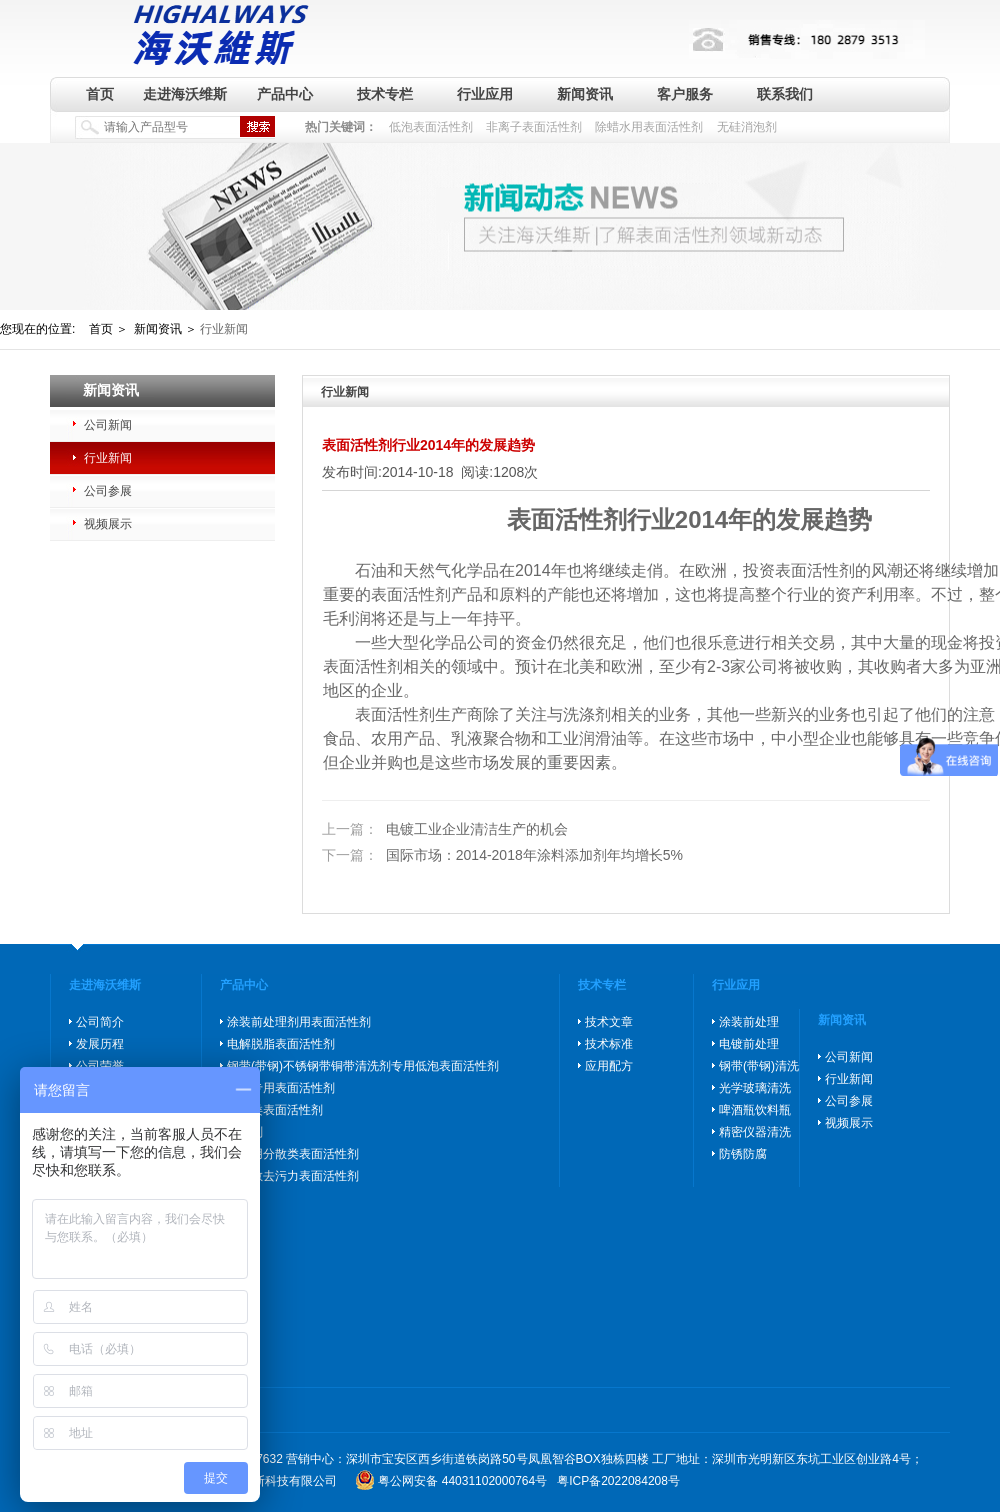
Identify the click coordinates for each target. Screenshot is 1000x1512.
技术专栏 (385, 94)
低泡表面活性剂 (431, 127)
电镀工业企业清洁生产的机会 (445, 830)
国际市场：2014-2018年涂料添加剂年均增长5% (502, 855)
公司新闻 (108, 425)
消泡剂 (245, 1132)
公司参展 (108, 491)
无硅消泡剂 (747, 127)
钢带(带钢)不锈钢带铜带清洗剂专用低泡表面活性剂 (363, 1066)
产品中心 (285, 94)
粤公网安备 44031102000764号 (462, 1481)
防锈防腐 (743, 1154)
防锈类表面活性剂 (275, 1110)
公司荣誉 (100, 1066)
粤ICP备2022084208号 (618, 1481)
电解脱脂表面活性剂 (281, 1044)
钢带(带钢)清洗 (759, 1066)
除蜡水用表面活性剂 (649, 127)
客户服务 (685, 94)
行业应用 (485, 94)
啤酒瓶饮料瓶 (755, 1110)
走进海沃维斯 (185, 94)
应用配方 (609, 1066)
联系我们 (785, 94)
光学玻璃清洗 (755, 1088)
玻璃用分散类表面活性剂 (293, 1154)
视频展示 (108, 524)
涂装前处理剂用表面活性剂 (299, 1022)
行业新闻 (108, 458)
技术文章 (609, 1022)
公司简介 (100, 1022)
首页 (100, 94)
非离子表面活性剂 (534, 127)
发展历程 (100, 1044)
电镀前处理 (749, 1044)
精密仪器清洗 (755, 1132)
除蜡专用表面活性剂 (281, 1088)
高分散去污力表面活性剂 (293, 1176)
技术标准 (609, 1044)
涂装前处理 (749, 1022)
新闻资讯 (585, 94)
